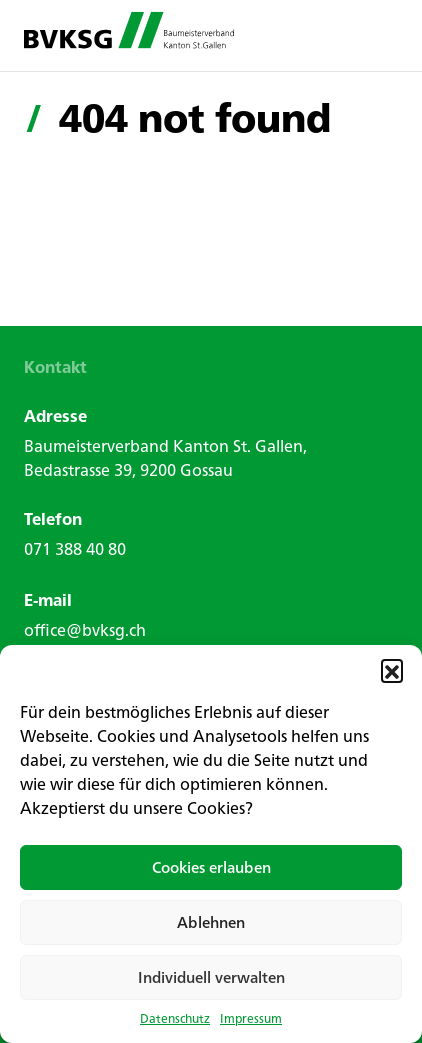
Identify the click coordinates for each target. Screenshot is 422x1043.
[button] (392, 670)
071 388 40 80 (75, 549)
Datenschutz (175, 1019)
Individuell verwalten (211, 977)
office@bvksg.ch (85, 630)
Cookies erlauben (211, 867)
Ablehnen (211, 922)
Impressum (251, 1019)
